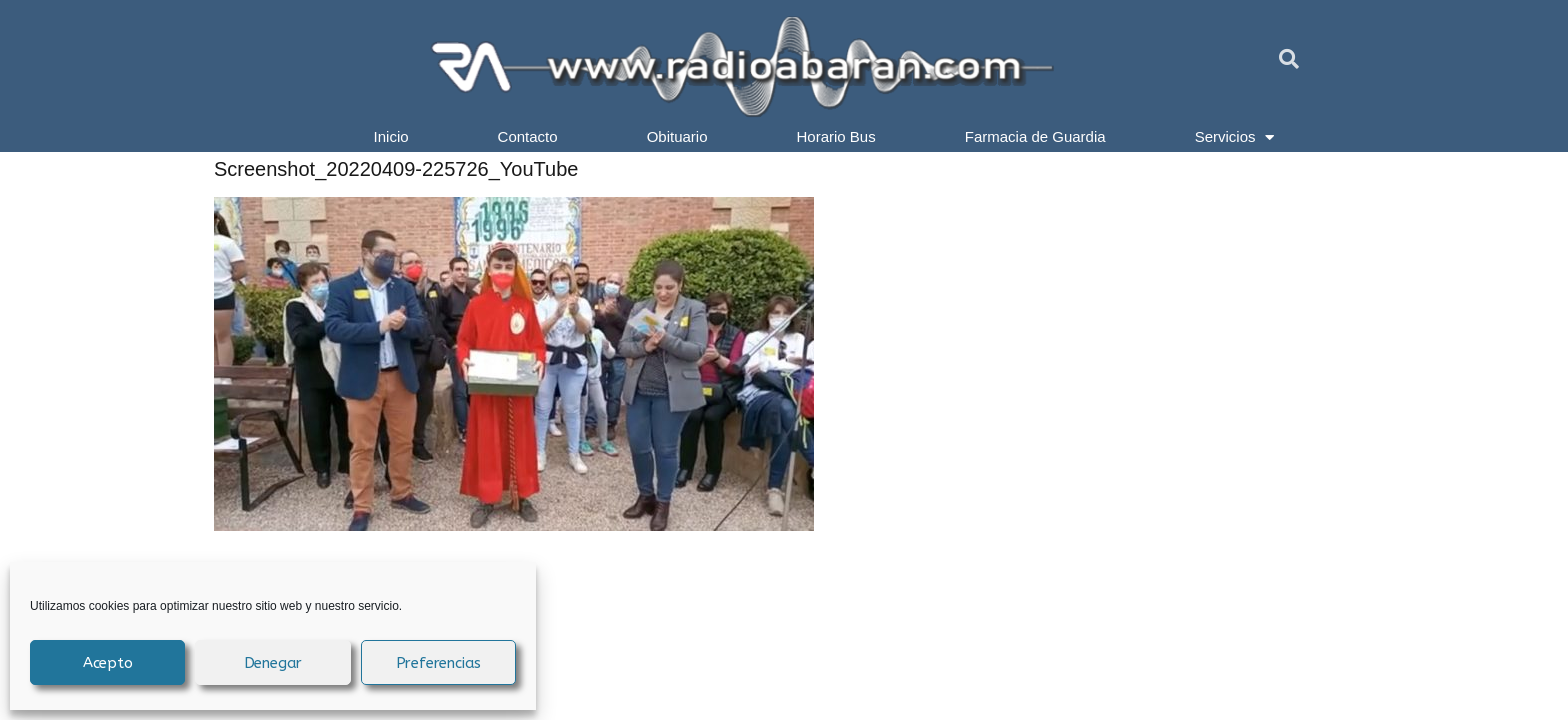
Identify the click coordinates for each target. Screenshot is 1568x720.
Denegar (273, 663)
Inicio (391, 136)
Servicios (1235, 137)
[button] (1289, 59)
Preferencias (439, 663)
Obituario (677, 136)
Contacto (528, 136)
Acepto (108, 663)
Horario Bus (836, 136)
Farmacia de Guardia (1035, 136)
